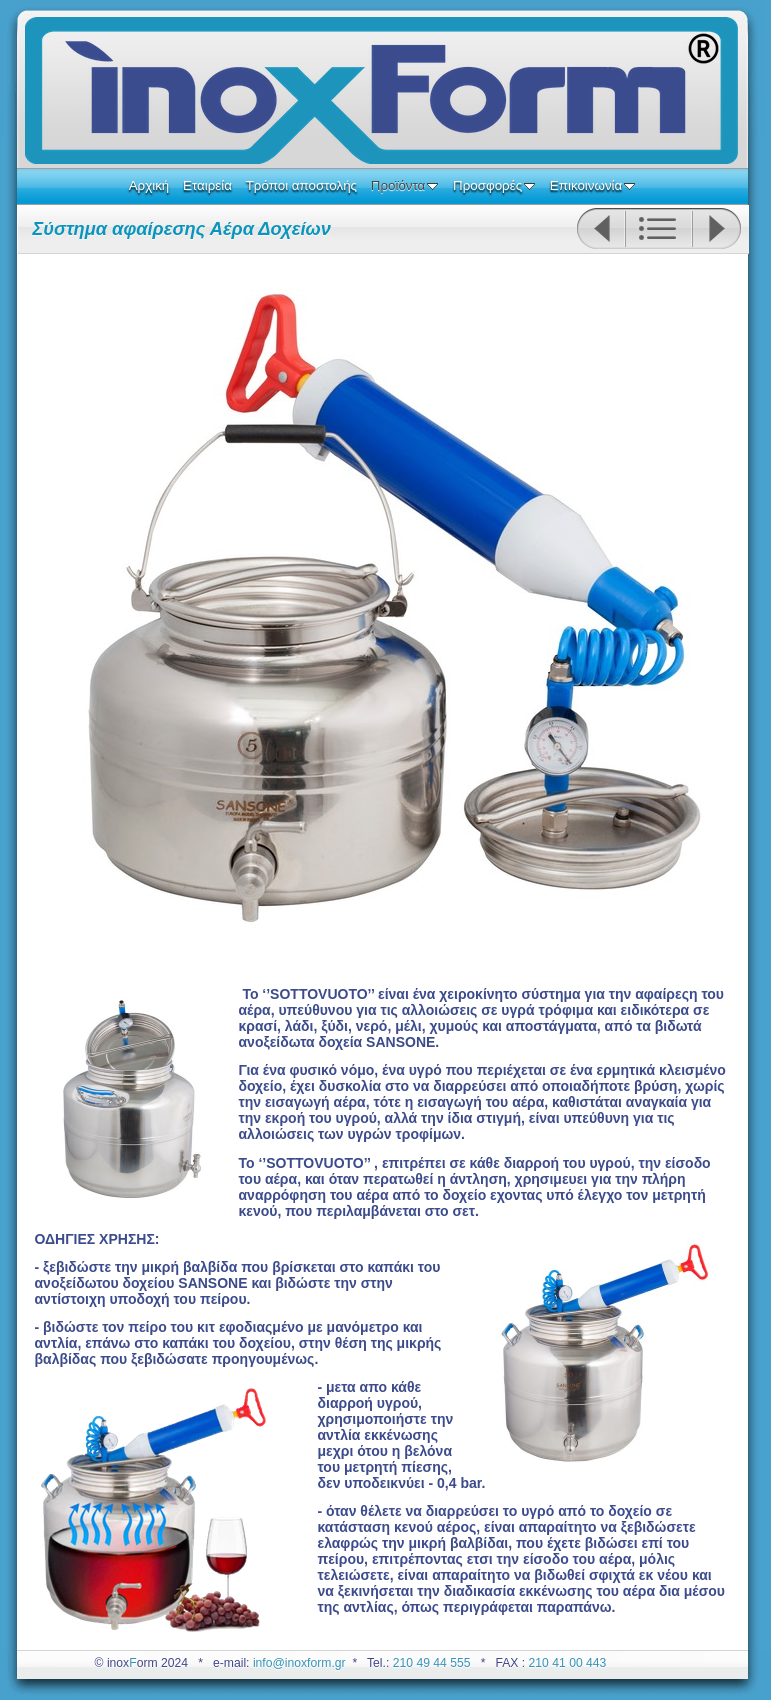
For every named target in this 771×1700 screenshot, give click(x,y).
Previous (600, 229)
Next (717, 229)
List (658, 229)
